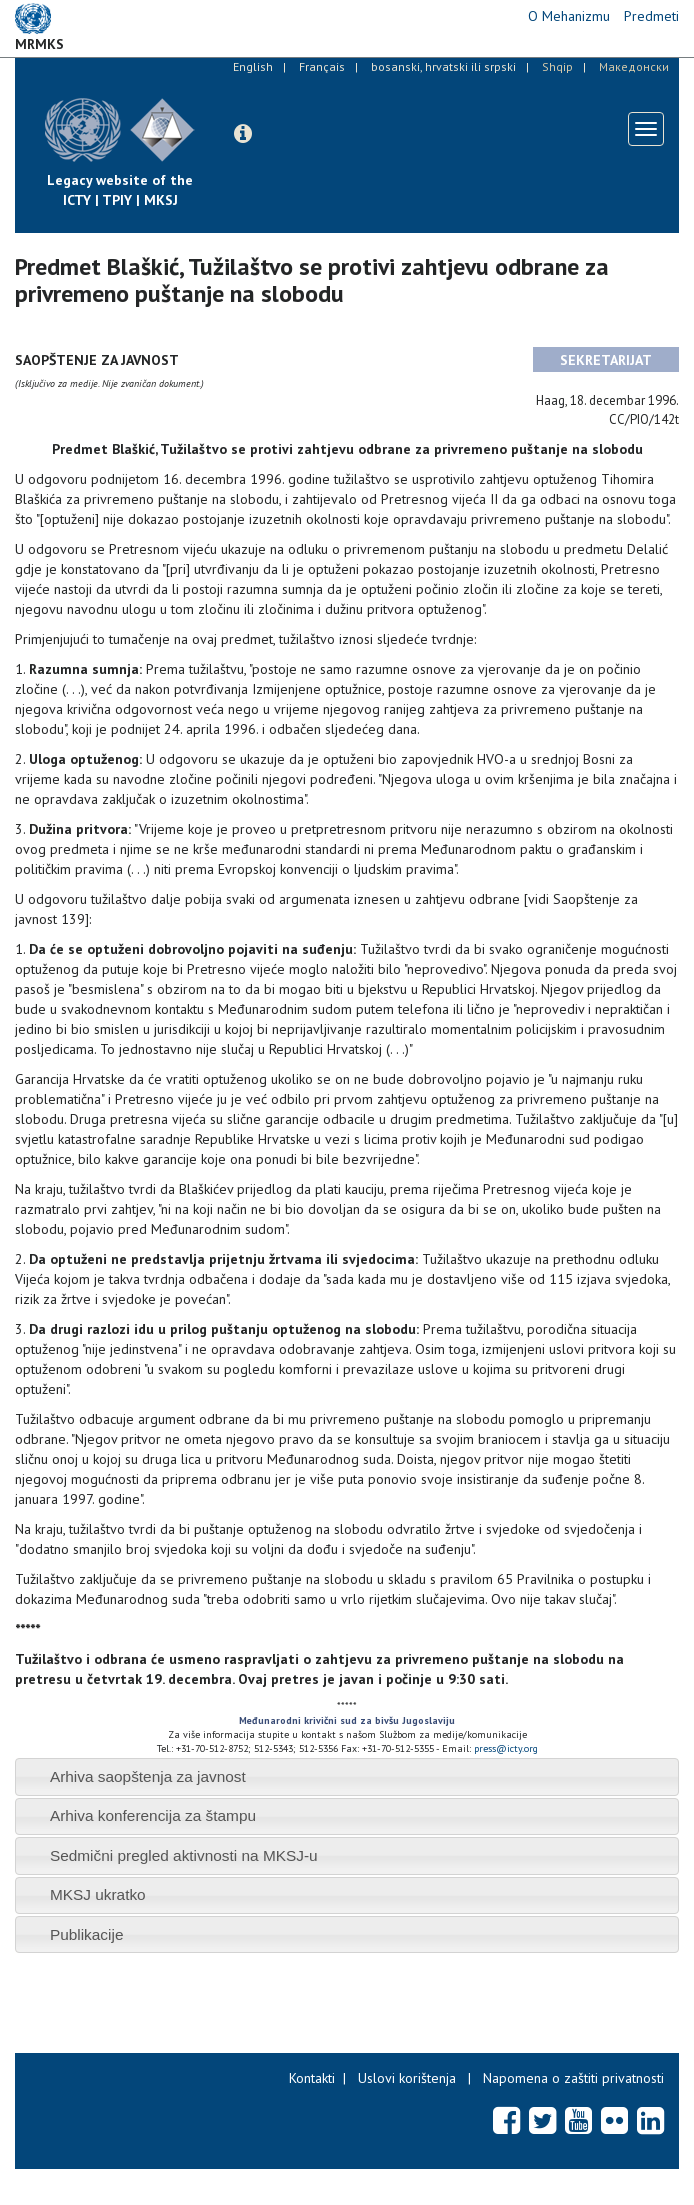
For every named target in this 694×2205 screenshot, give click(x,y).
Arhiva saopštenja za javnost (148, 1776)
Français (322, 66)
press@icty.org (506, 1748)
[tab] (347, 1776)
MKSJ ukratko (98, 1894)
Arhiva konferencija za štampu (153, 1815)
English (253, 66)
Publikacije (87, 1934)
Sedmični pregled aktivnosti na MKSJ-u (184, 1855)
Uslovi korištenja (407, 2078)
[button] (243, 134)
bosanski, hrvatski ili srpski (443, 66)
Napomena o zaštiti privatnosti (573, 2078)
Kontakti (312, 2078)
